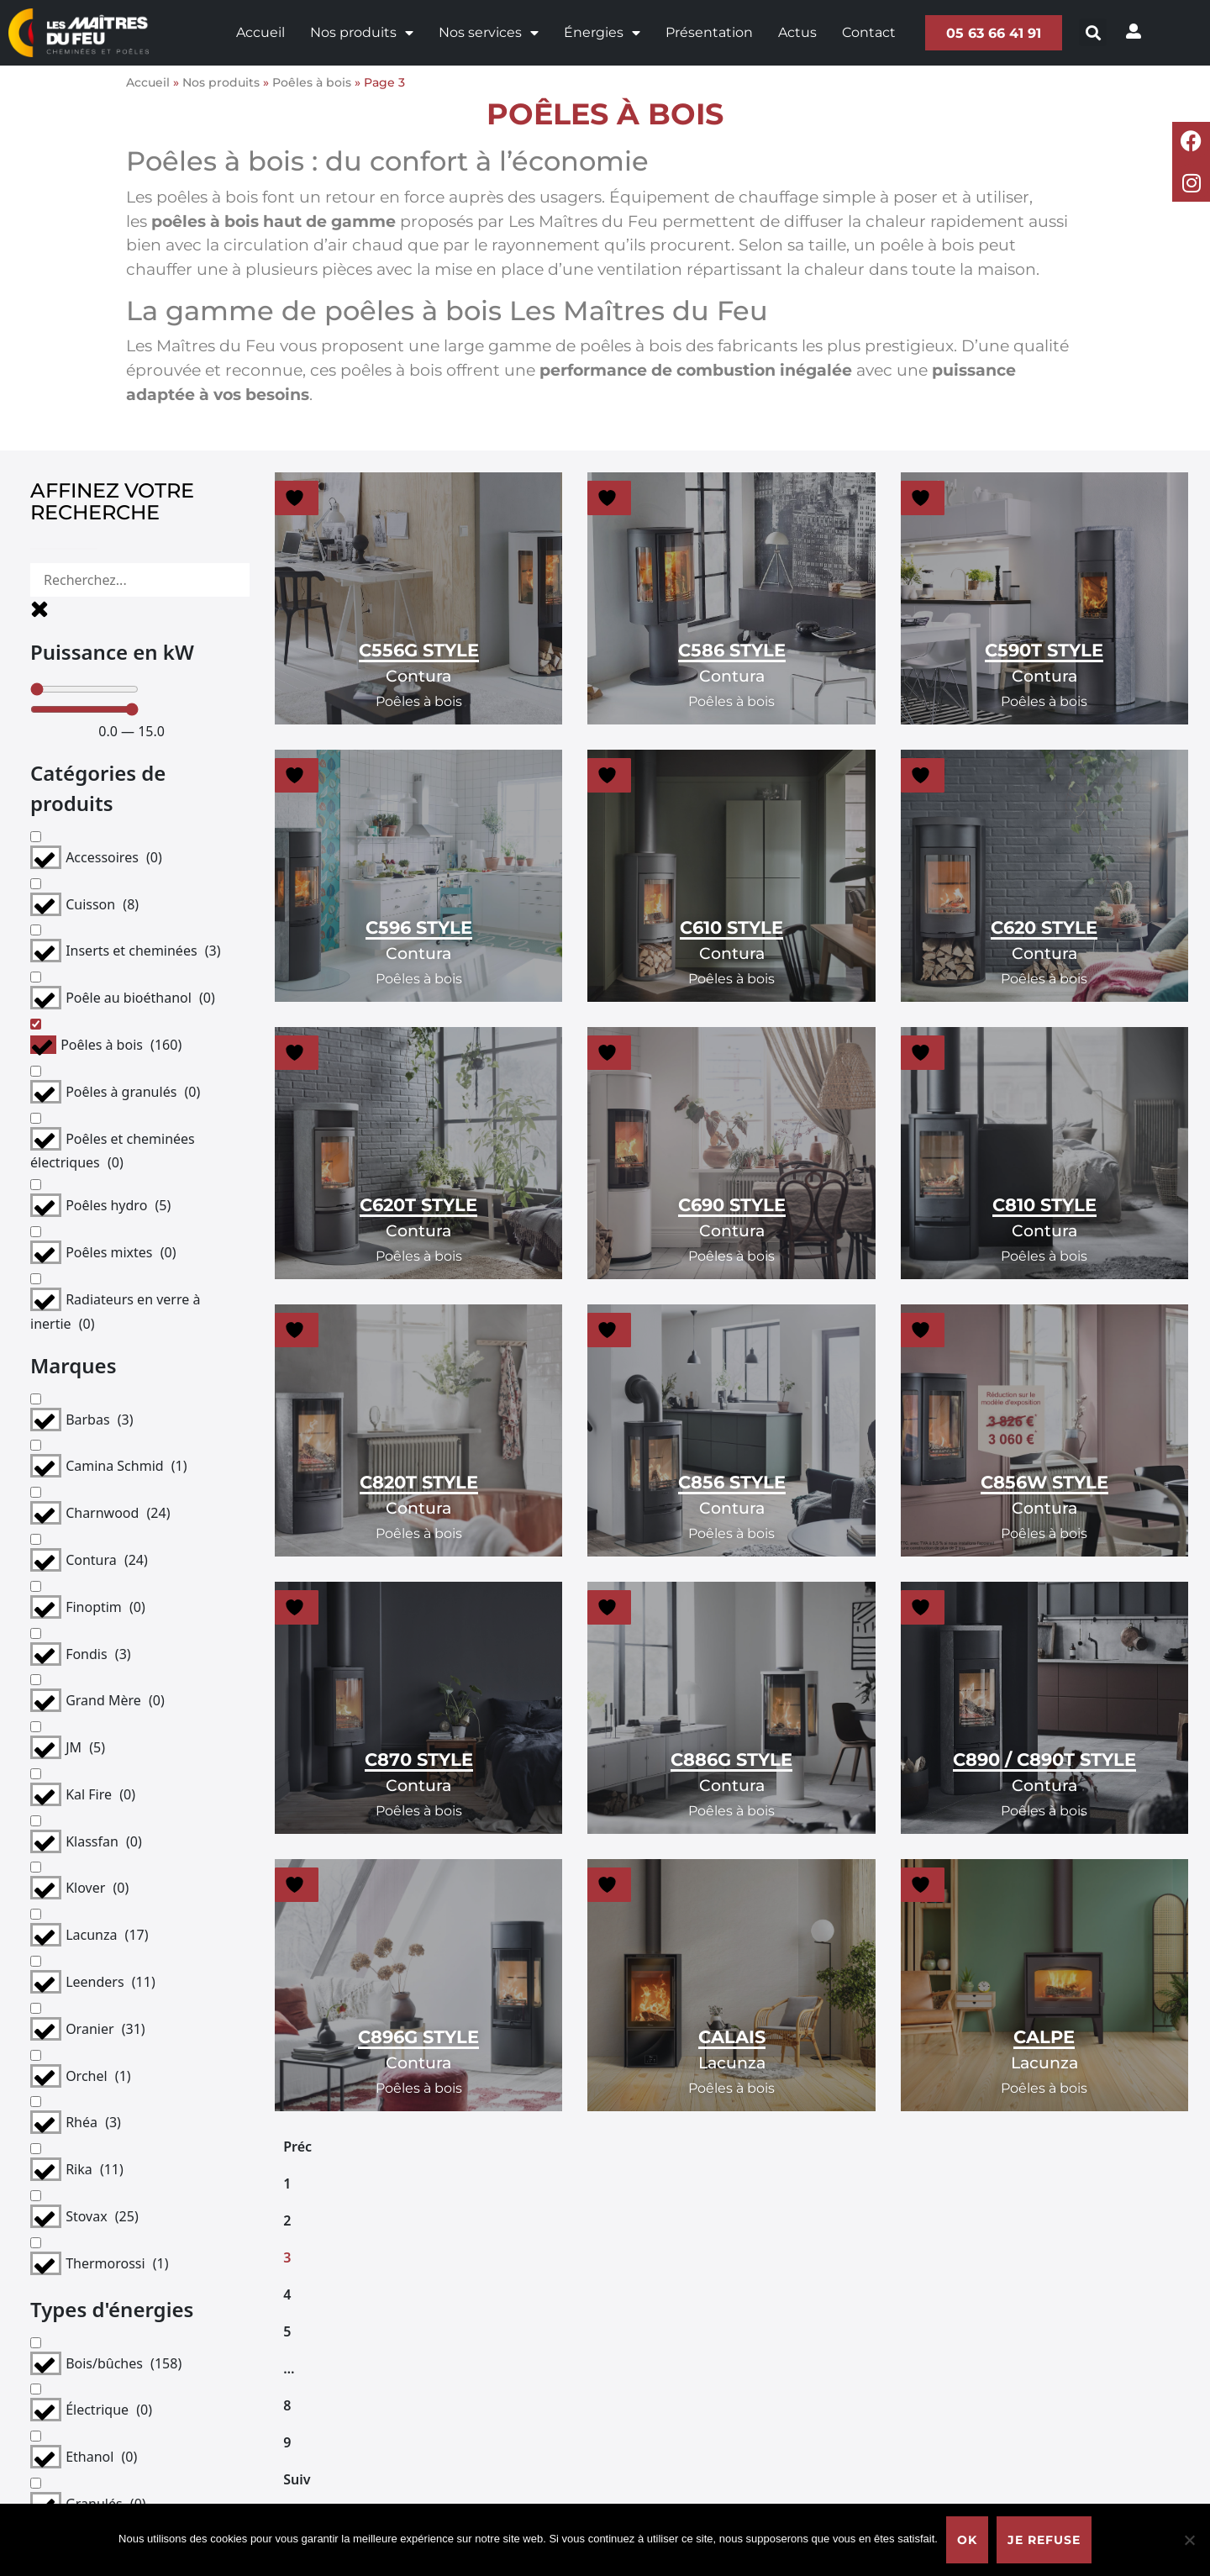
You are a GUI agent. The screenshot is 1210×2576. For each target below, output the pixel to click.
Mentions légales (910, 2319)
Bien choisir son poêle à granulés (666, 2434)
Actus (793, 32)
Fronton (880, 2434)
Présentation (705, 32)
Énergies (598, 33)
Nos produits (357, 33)
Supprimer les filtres (132, 1706)
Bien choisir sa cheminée (640, 2376)
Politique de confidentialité (944, 2348)
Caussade (885, 2405)
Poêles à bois (311, 82)
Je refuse (1044, 2539)
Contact (865, 32)
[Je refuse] (1189, 2539)
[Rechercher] (131, 580)
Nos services (484, 33)
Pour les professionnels (633, 2319)
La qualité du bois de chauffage (661, 2462)
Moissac (879, 2462)
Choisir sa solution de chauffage (662, 2348)
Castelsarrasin (898, 2376)
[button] (1098, 32)
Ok (967, 2539)
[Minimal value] (131, 655)
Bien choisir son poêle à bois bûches (677, 2405)
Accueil (256, 32)
